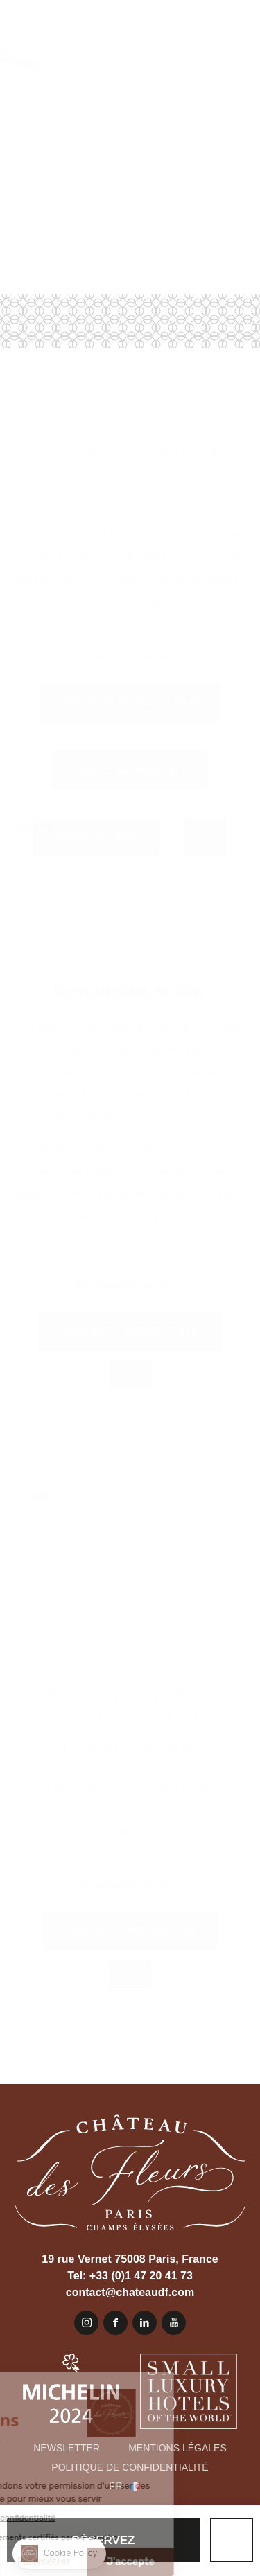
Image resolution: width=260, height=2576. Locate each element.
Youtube (174, 2323)
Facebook (115, 2323)
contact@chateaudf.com (130, 2292)
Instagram (86, 2323)
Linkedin (144, 2323)
